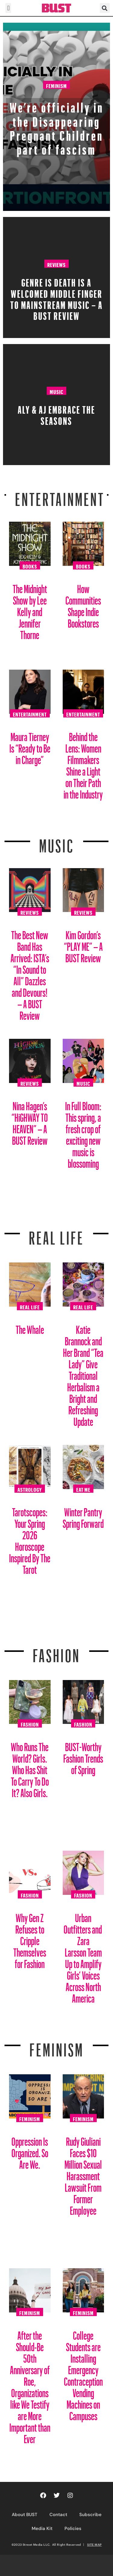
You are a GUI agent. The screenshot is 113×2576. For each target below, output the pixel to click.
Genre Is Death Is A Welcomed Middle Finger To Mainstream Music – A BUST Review (56, 297)
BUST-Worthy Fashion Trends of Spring (83, 1756)
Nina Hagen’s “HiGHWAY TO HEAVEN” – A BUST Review (29, 1121)
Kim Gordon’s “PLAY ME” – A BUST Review (83, 944)
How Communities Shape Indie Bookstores (83, 604)
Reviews (56, 264)
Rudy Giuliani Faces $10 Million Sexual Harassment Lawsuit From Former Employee (83, 2174)
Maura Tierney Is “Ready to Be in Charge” (29, 746)
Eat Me (83, 1489)
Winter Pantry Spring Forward (83, 1515)
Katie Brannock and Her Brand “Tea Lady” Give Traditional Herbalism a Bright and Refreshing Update (83, 1373)
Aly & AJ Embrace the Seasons (56, 413)
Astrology (29, 1489)
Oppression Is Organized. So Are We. (29, 2151)
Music (56, 391)
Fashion (56, 1651)
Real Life (30, 1306)
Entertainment (60, 495)
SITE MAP (94, 2544)
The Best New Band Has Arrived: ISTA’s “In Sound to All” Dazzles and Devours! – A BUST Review (30, 973)
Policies (72, 2528)
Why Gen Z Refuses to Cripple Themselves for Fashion (29, 1938)
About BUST (24, 2515)
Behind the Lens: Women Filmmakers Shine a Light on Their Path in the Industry (83, 763)
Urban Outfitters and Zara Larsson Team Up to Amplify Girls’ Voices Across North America (83, 1956)
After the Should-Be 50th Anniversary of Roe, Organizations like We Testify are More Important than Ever (29, 2385)
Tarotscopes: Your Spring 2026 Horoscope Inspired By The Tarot (29, 1538)
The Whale (30, 1327)
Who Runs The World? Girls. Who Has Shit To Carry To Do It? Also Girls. (30, 1767)
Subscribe (90, 2515)
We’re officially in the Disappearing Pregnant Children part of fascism (57, 126)
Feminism (56, 85)
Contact (58, 2515)
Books (30, 565)
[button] (8, 8)
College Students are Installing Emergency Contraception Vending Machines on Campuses (83, 2373)
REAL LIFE (56, 1234)
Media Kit (42, 2528)
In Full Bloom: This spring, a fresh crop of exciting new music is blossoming (83, 1132)
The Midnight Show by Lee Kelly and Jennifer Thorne (30, 609)
